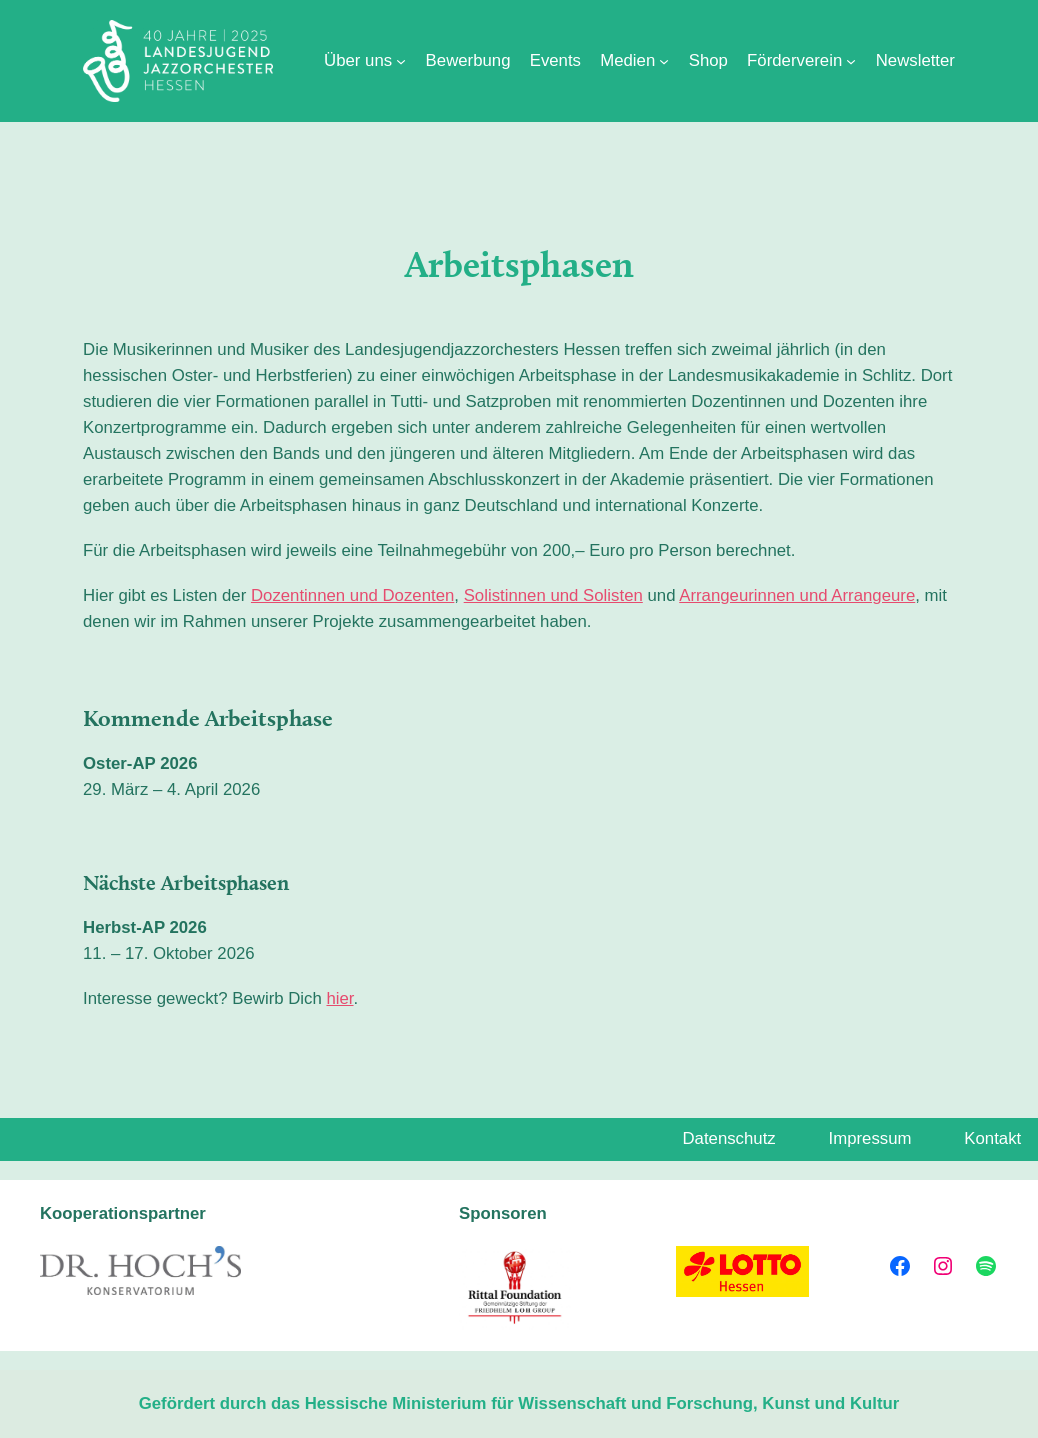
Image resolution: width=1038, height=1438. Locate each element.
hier (339, 998)
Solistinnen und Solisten (553, 595)
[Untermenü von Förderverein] (851, 61)
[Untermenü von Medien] (664, 61)
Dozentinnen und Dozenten (352, 595)
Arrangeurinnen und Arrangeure (797, 595)
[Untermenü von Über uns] (401, 61)
